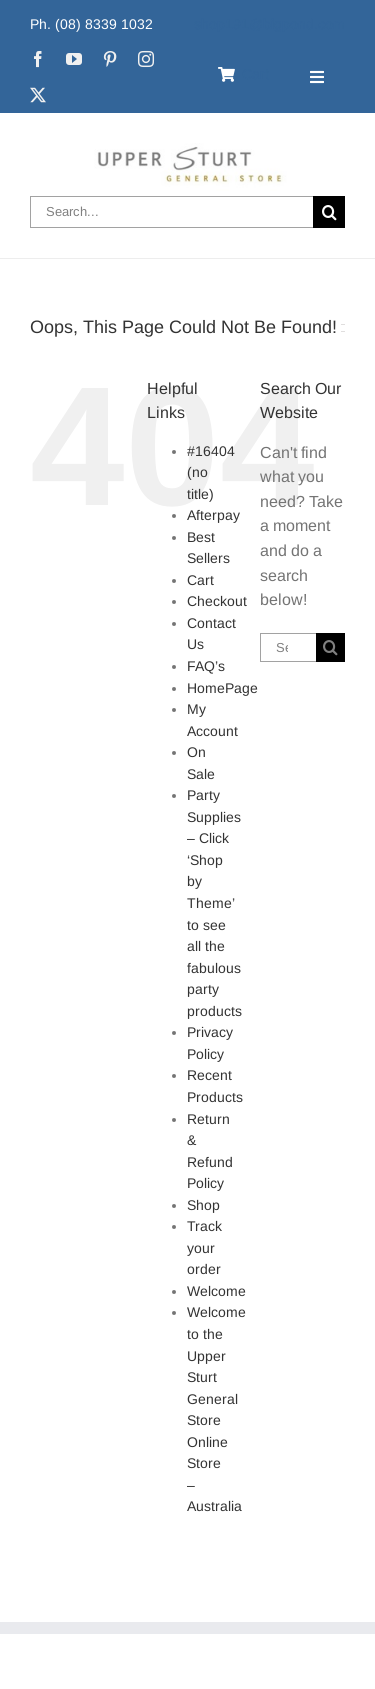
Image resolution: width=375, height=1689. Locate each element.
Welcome (216, 1291)
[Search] (329, 212)
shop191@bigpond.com (269, 24)
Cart (200, 580)
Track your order (204, 1247)
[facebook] (38, 59)
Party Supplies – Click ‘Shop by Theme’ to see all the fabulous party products (214, 902)
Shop (203, 1205)
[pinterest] (110, 59)
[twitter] (38, 95)
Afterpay (213, 515)
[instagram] (146, 59)
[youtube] (74, 59)
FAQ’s (206, 666)
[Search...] (171, 212)
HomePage (222, 688)
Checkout (217, 601)
